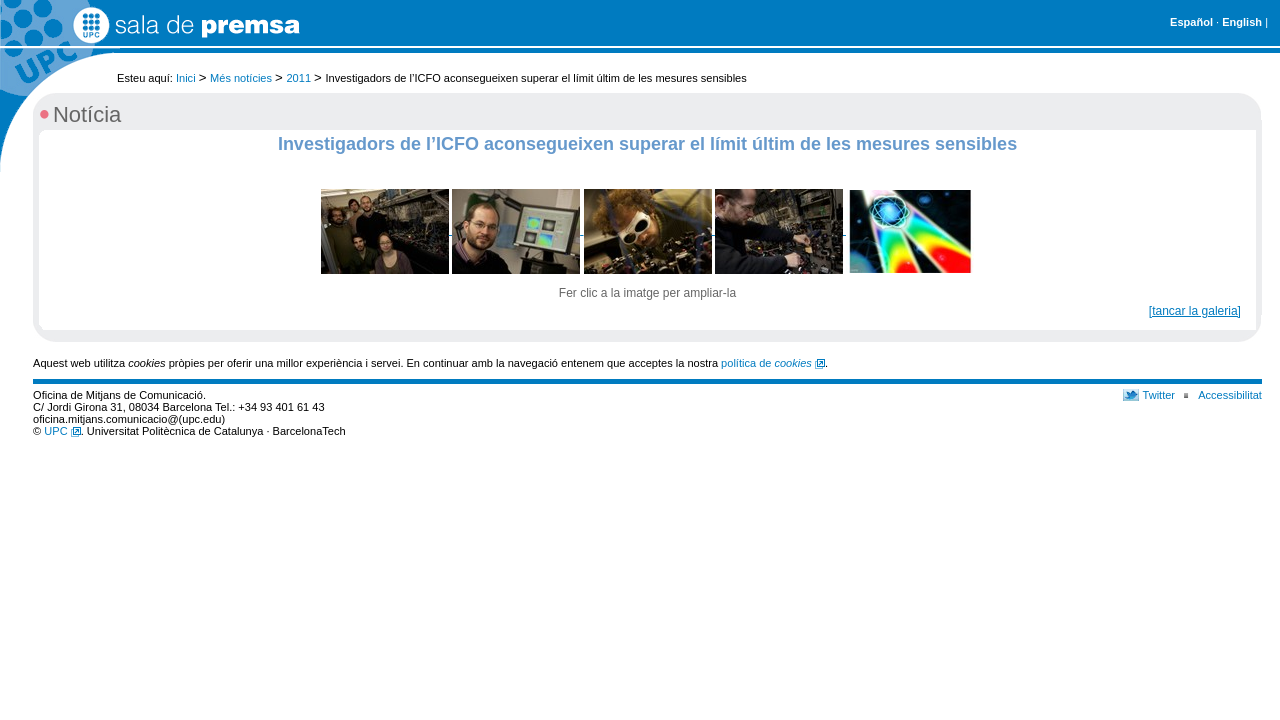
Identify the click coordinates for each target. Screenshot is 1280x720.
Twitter (1159, 395)
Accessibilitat (1230, 395)
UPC (62, 431)
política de (773, 363)
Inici (186, 78)
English (1242, 22)
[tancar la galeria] (1195, 311)
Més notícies (241, 78)
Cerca (1247, 68)
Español (1191, 22)
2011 (298, 78)
